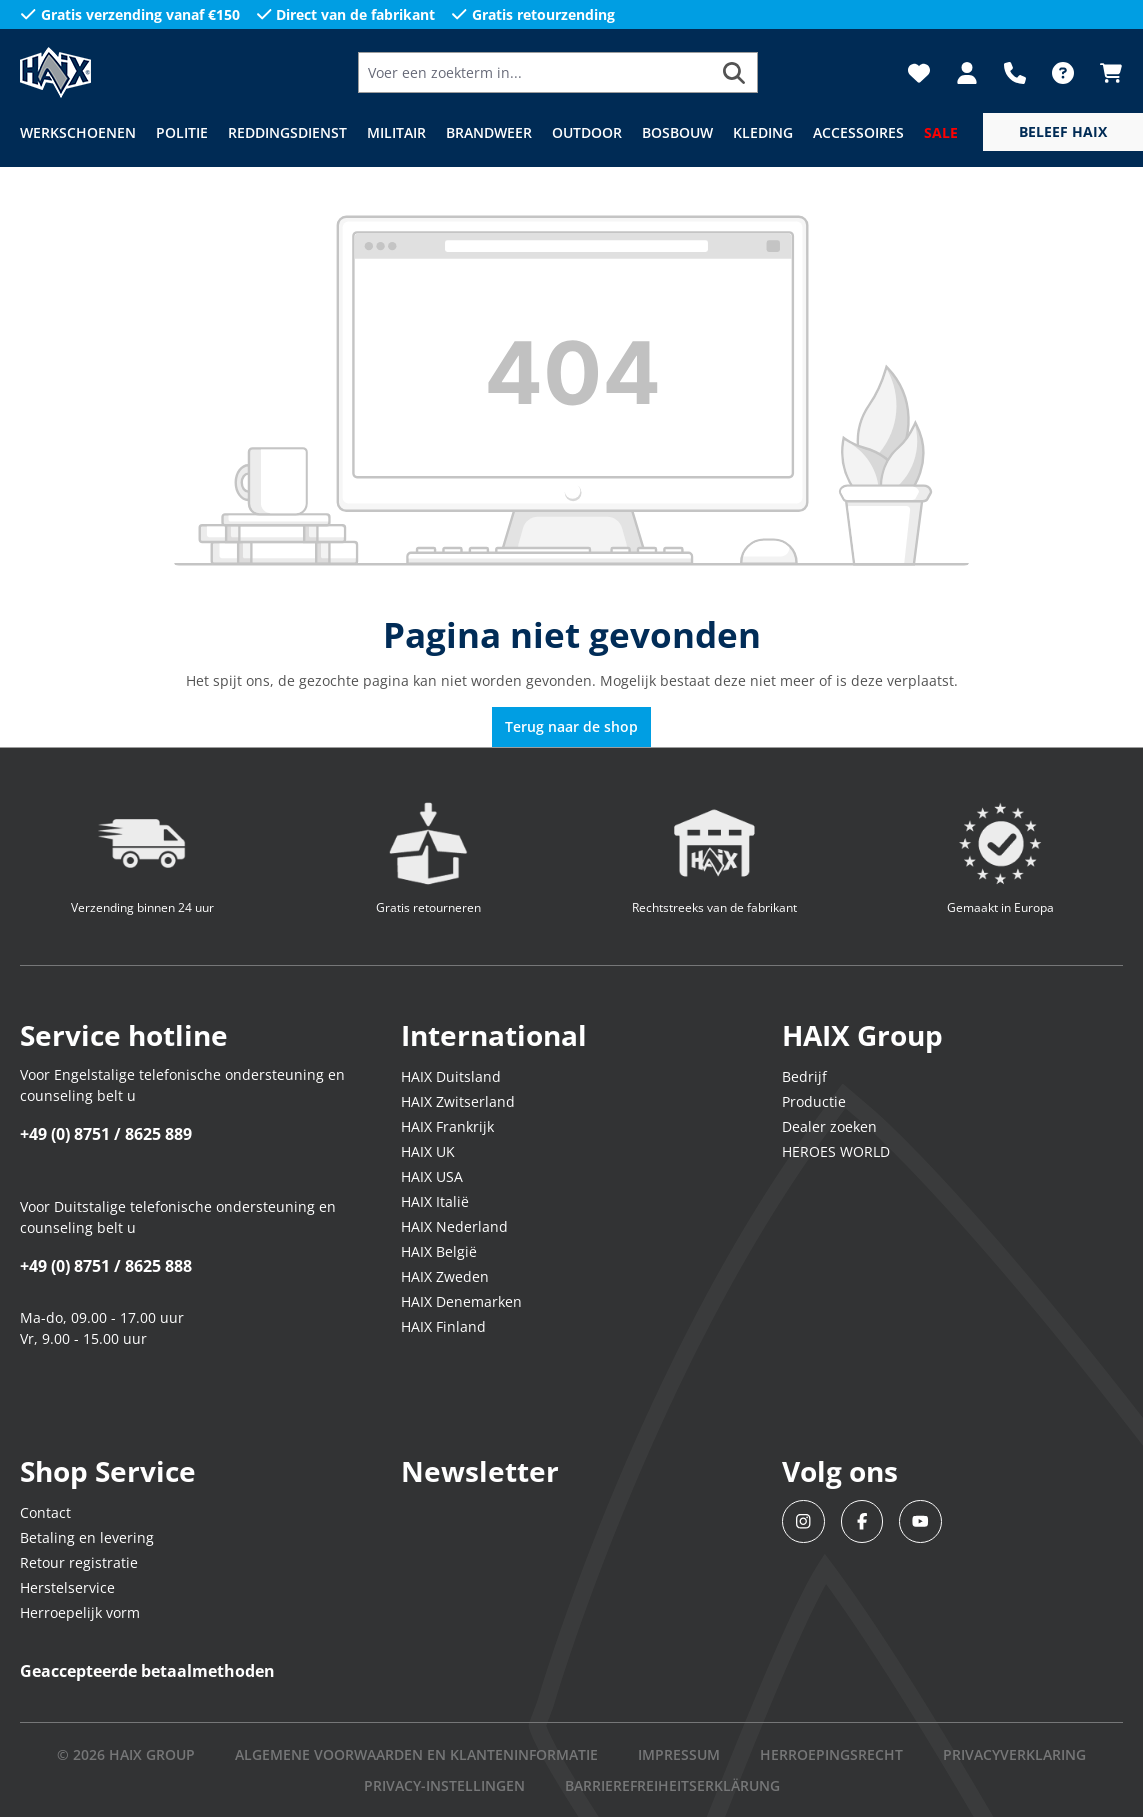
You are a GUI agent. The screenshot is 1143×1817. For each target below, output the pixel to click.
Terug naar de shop (571, 726)
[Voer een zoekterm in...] (535, 72)
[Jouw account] (967, 73)
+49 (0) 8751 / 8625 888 (106, 1266)
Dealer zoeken (829, 1126)
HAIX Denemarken (461, 1301)
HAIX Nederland (454, 1226)
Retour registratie (79, 1562)
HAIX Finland (443, 1326)
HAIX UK (428, 1151)
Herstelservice (67, 1587)
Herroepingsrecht (831, 1754)
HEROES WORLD (836, 1151)
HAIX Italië (435, 1201)
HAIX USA (432, 1176)
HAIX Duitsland (451, 1076)
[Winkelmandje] (1105, 73)
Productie (814, 1101)
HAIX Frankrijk (447, 1126)
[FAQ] (1063, 73)
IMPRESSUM (679, 1754)
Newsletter (480, 1471)
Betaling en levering (87, 1537)
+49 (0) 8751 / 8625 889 (106, 1134)
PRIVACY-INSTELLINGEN (444, 1785)
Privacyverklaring (1014, 1754)
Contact (45, 1512)
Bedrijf (804, 1076)
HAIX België (439, 1251)
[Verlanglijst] (919, 73)
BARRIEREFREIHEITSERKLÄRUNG (672, 1785)
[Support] (1015, 73)
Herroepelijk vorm (80, 1612)
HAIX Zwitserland (458, 1101)
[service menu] (1063, 132)
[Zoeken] (734, 72)
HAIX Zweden (445, 1276)
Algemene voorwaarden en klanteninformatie (416, 1754)
